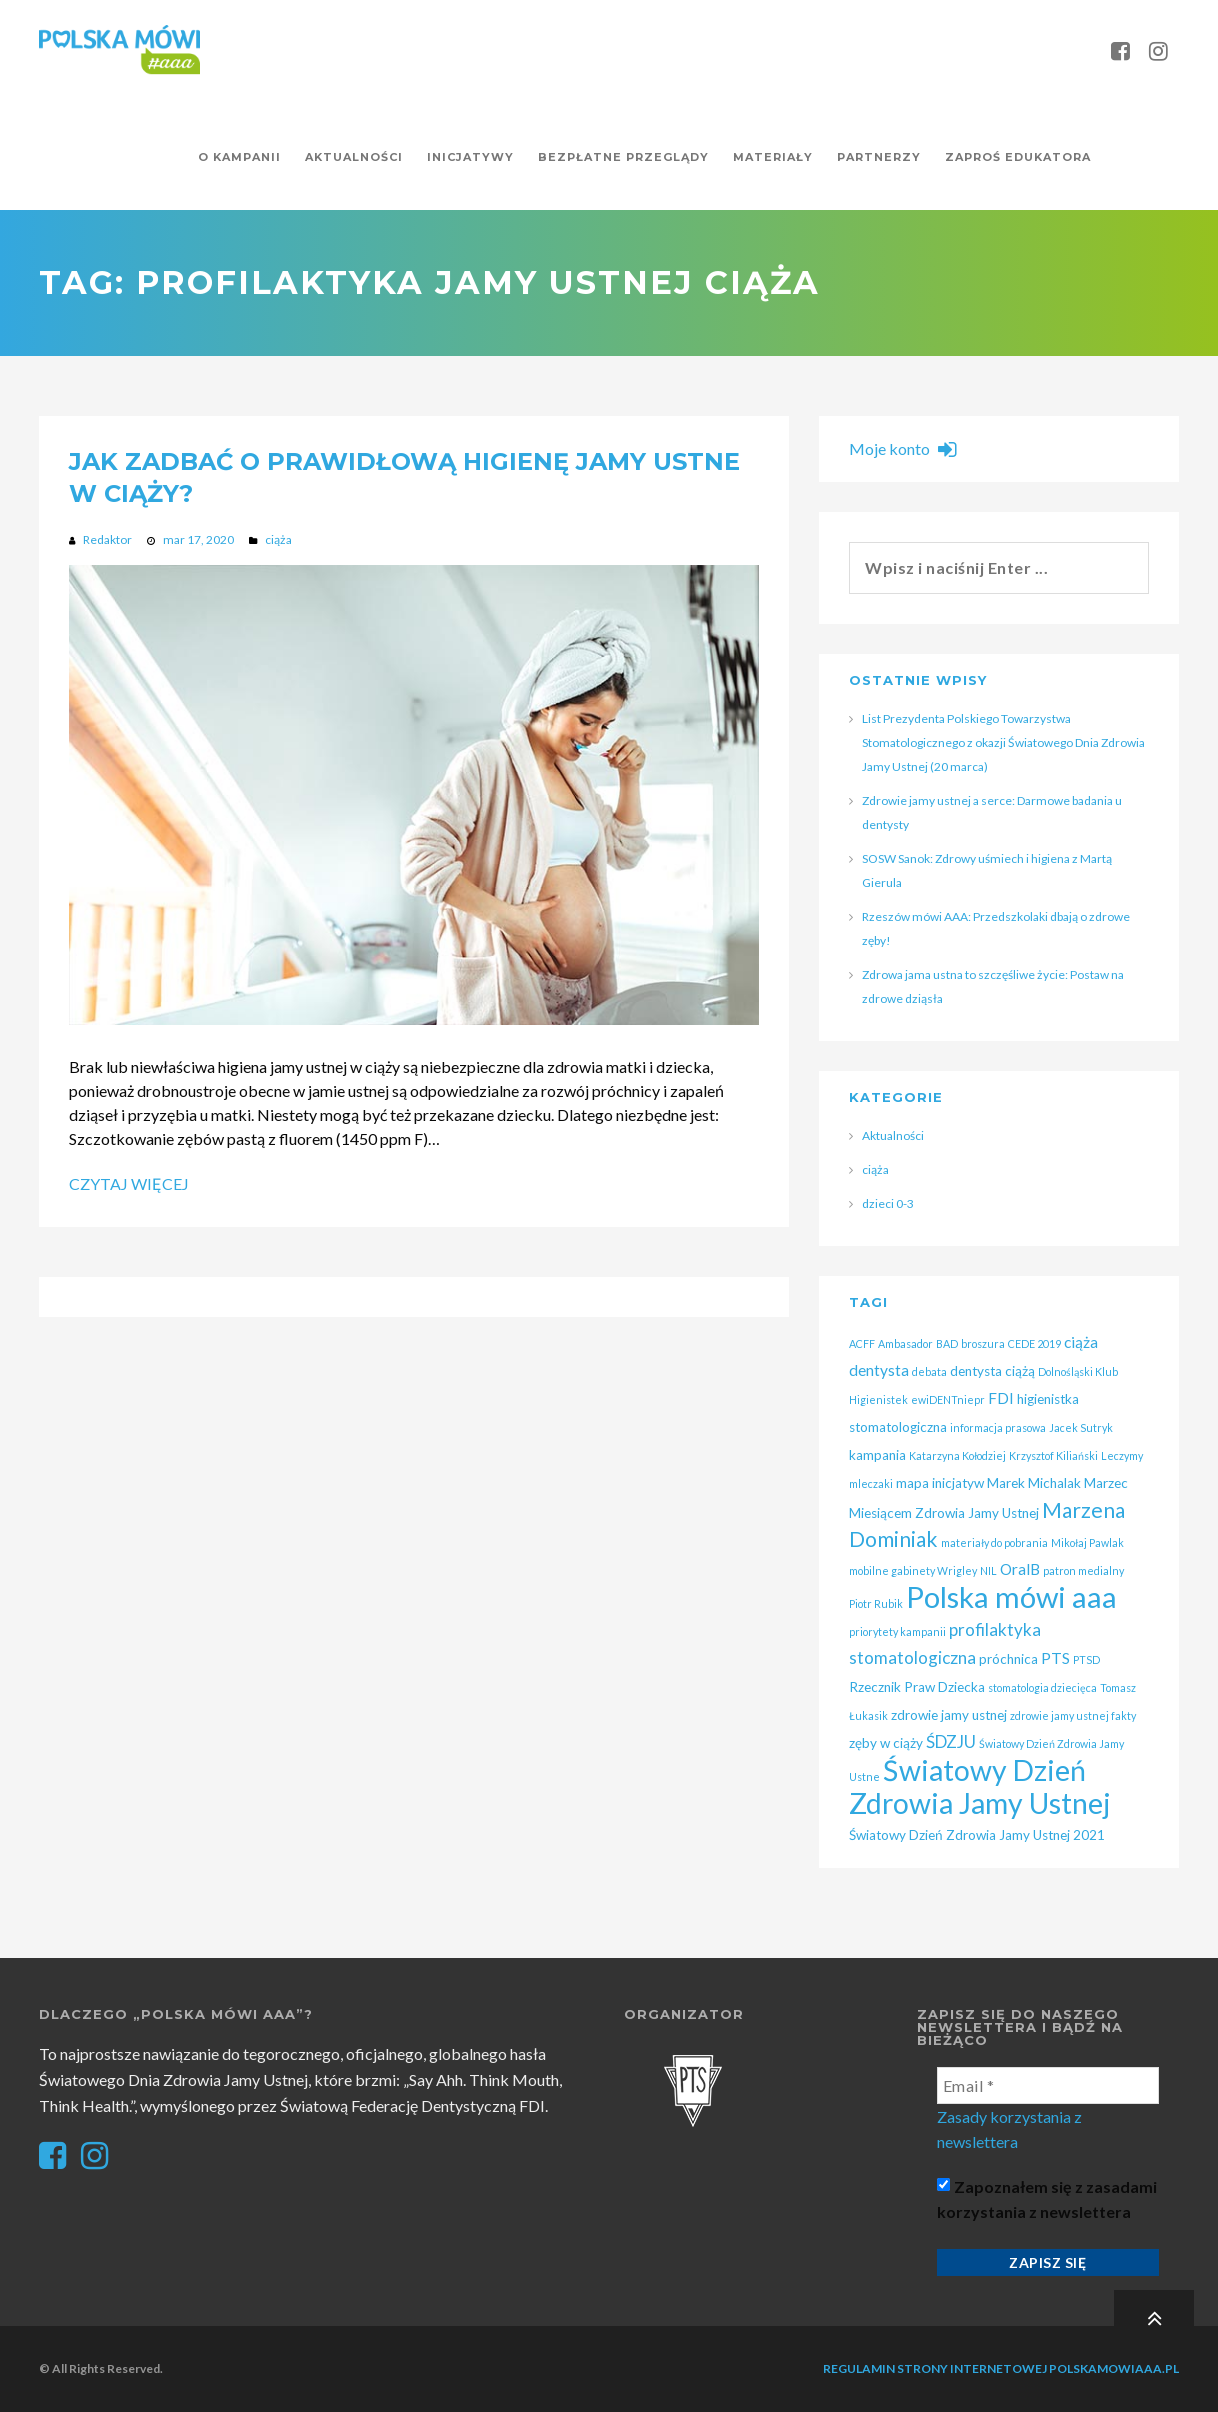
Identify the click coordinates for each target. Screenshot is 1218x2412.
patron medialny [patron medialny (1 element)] (1083, 1570)
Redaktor (107, 539)
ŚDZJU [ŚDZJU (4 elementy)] (951, 1741)
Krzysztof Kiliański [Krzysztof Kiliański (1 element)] (1053, 1455)
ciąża (278, 539)
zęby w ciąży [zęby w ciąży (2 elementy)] (886, 1743)
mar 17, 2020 (198, 539)
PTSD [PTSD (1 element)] (1086, 1659)
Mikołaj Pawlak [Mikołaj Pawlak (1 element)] (1087, 1542)
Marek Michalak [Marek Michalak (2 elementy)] (1034, 1483)
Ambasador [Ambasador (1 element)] (905, 1343)
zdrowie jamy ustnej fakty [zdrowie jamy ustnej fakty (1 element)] (1073, 1715)
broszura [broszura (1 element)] (983, 1343)
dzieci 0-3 (888, 1203)
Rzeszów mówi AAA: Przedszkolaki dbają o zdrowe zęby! (996, 928)
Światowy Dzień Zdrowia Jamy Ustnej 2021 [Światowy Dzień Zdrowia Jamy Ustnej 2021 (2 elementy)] (977, 1835)
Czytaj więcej (129, 1183)
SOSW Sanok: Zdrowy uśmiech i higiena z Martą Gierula (987, 870)
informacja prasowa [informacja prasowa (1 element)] (998, 1427)
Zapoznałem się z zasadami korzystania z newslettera (1047, 2199)
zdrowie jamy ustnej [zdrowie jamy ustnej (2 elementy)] (949, 1715)
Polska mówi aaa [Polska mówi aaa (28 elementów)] (1011, 1596)
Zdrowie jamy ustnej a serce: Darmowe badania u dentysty (992, 812)
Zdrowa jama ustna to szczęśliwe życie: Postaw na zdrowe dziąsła (993, 986)
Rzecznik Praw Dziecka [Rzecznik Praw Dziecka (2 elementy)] (917, 1687)
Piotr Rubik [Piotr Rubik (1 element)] (876, 1603)
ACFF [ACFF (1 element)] (862, 1343)
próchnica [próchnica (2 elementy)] (1008, 1659)
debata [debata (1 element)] (929, 1371)
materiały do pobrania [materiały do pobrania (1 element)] (994, 1542)
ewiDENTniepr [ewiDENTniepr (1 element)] (948, 1399)
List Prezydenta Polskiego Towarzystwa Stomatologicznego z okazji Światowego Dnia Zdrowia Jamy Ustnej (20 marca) (1003, 742)
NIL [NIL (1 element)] (988, 1570)
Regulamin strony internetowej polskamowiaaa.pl (1001, 2368)
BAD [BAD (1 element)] (947, 1343)
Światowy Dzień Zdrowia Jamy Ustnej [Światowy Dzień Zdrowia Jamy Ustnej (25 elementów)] (980, 1786)
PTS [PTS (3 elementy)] (1055, 1658)
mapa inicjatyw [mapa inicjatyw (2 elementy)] (940, 1483)
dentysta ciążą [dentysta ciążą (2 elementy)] (992, 1371)
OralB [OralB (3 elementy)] (1020, 1569)
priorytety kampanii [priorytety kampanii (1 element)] (897, 1631)
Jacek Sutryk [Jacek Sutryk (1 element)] (1081, 1427)
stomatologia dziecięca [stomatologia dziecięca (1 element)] (1042, 1687)
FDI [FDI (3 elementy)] (1001, 1398)
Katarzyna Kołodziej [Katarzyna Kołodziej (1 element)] (957, 1455)
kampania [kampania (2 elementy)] (877, 1455)
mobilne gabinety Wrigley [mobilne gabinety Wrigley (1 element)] (913, 1570)
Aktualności (893, 1135)
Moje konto (902, 448)
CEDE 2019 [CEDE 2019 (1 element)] (1034, 1343)
